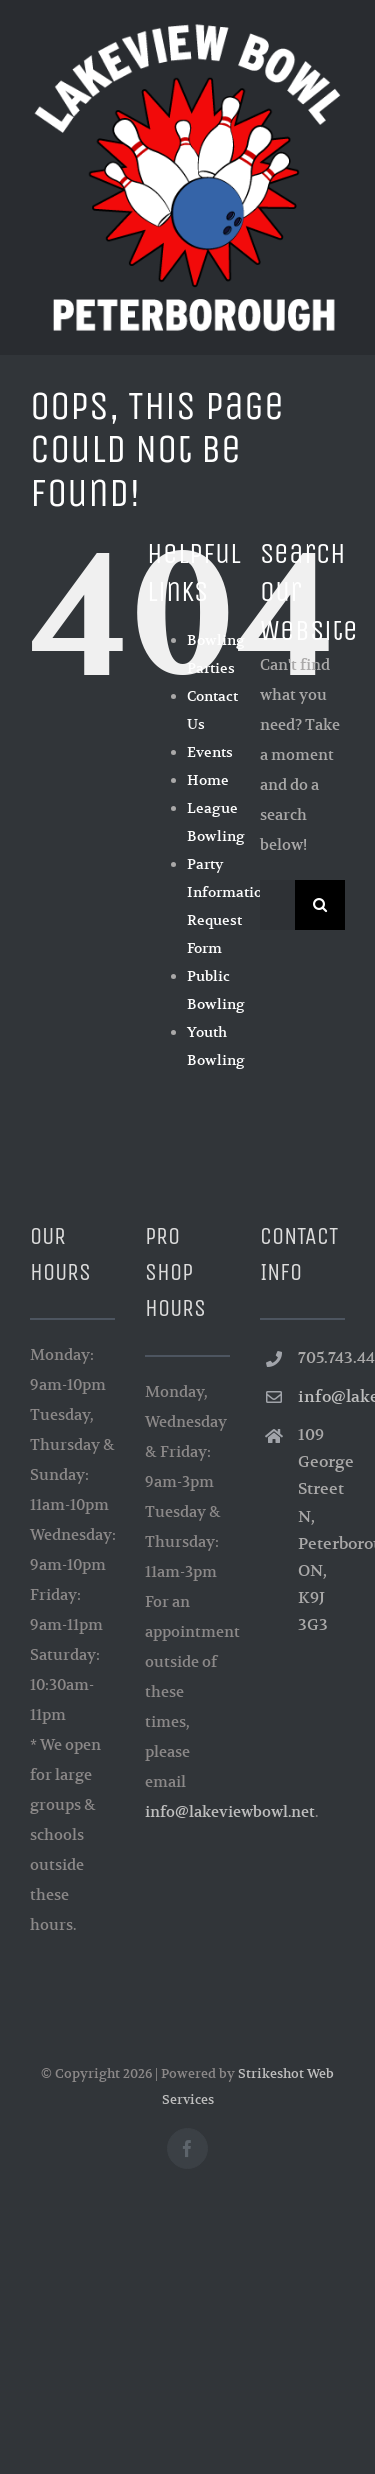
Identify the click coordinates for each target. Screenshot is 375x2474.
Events (210, 752)
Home (208, 780)
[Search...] (277, 905)
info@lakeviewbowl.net (230, 1811)
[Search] (320, 905)
